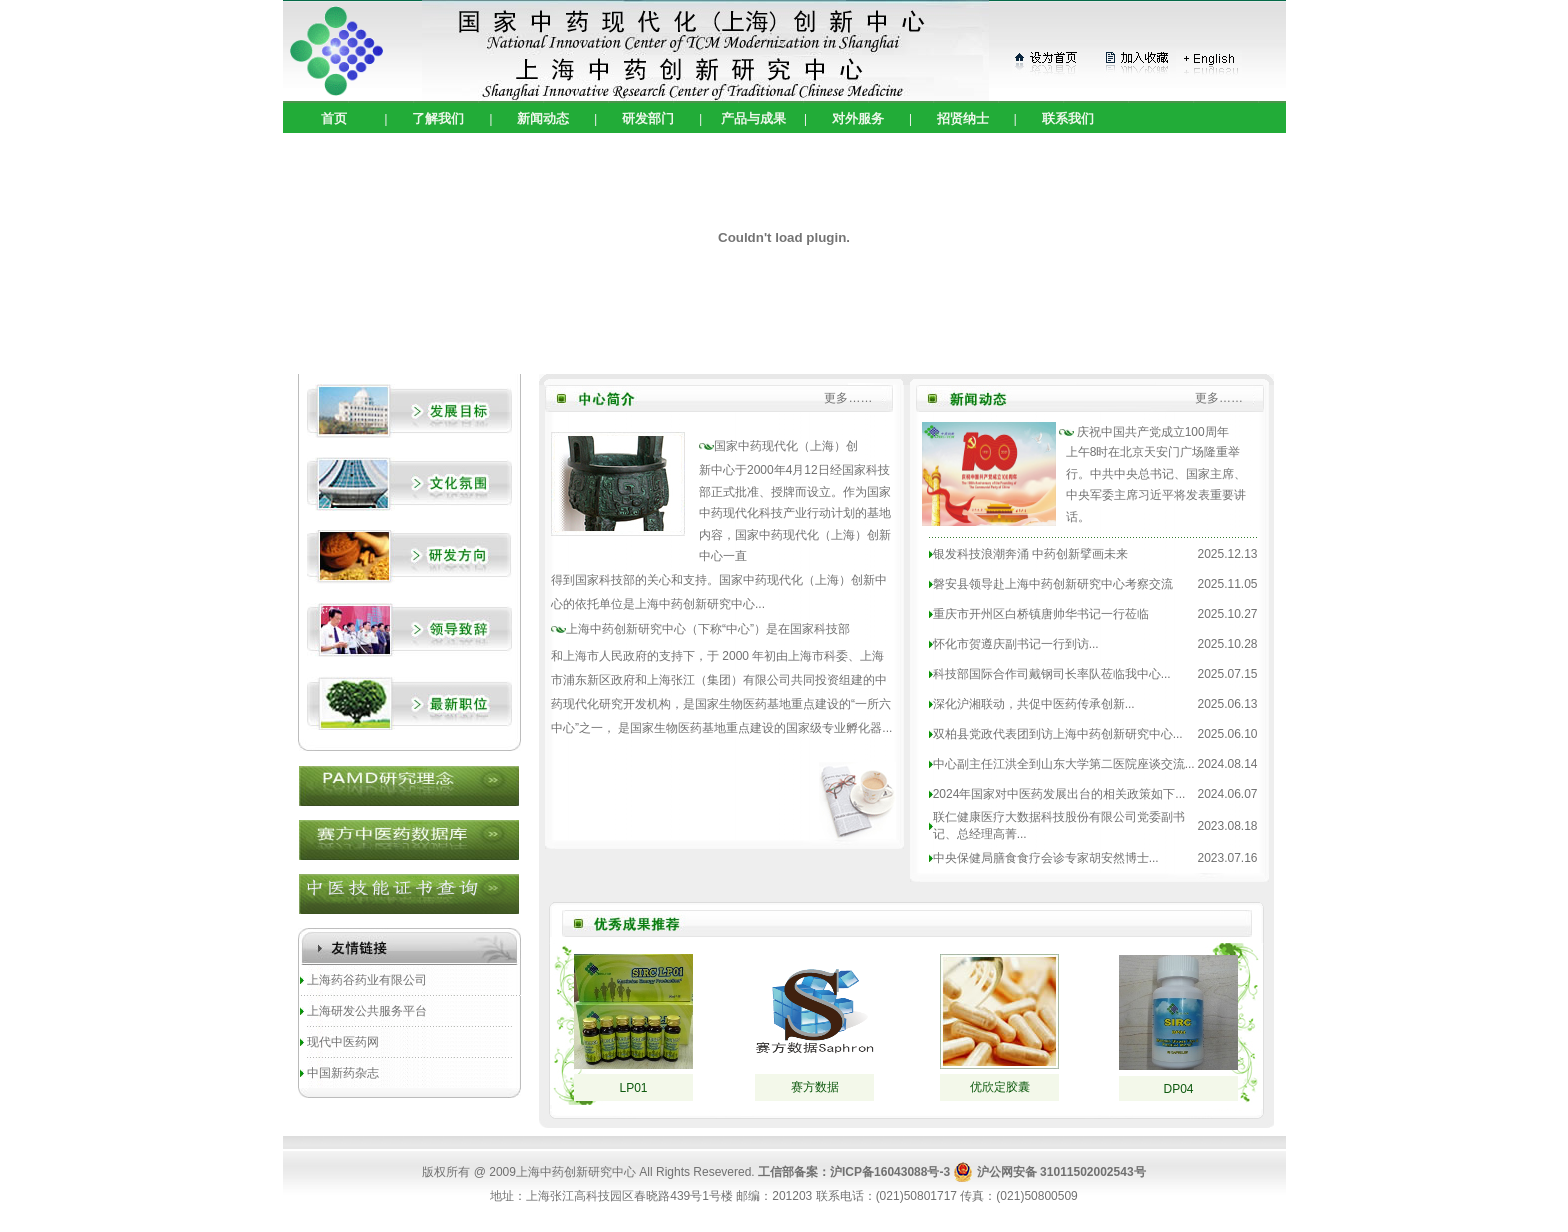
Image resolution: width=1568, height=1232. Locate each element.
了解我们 (438, 118)
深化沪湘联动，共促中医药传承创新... (1034, 704)
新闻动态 (543, 118)
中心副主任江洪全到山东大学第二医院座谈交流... (1064, 764)
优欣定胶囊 (1000, 1087)
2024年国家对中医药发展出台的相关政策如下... (1059, 794)
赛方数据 (815, 1087)
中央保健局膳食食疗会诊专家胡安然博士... (1046, 858)
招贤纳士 (963, 118)
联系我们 (1068, 118)
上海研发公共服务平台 (367, 1011)
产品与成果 (753, 118)
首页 (334, 118)
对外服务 (858, 118)
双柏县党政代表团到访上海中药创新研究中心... (1058, 734)
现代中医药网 (343, 1042)
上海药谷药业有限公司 (367, 980)
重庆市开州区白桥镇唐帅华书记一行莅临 (1041, 614)
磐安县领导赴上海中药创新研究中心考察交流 (1053, 584)
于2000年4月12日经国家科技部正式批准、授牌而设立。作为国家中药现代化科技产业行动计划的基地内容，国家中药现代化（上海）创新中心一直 (795, 513)
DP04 (1178, 1089)
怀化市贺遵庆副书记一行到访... (1016, 644)
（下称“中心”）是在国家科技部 (708, 629)
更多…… (848, 398)
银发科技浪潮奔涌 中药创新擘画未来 (1030, 554)
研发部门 (648, 118)
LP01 (633, 1088)
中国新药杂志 (343, 1073)
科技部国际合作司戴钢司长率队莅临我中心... (1052, 674)
